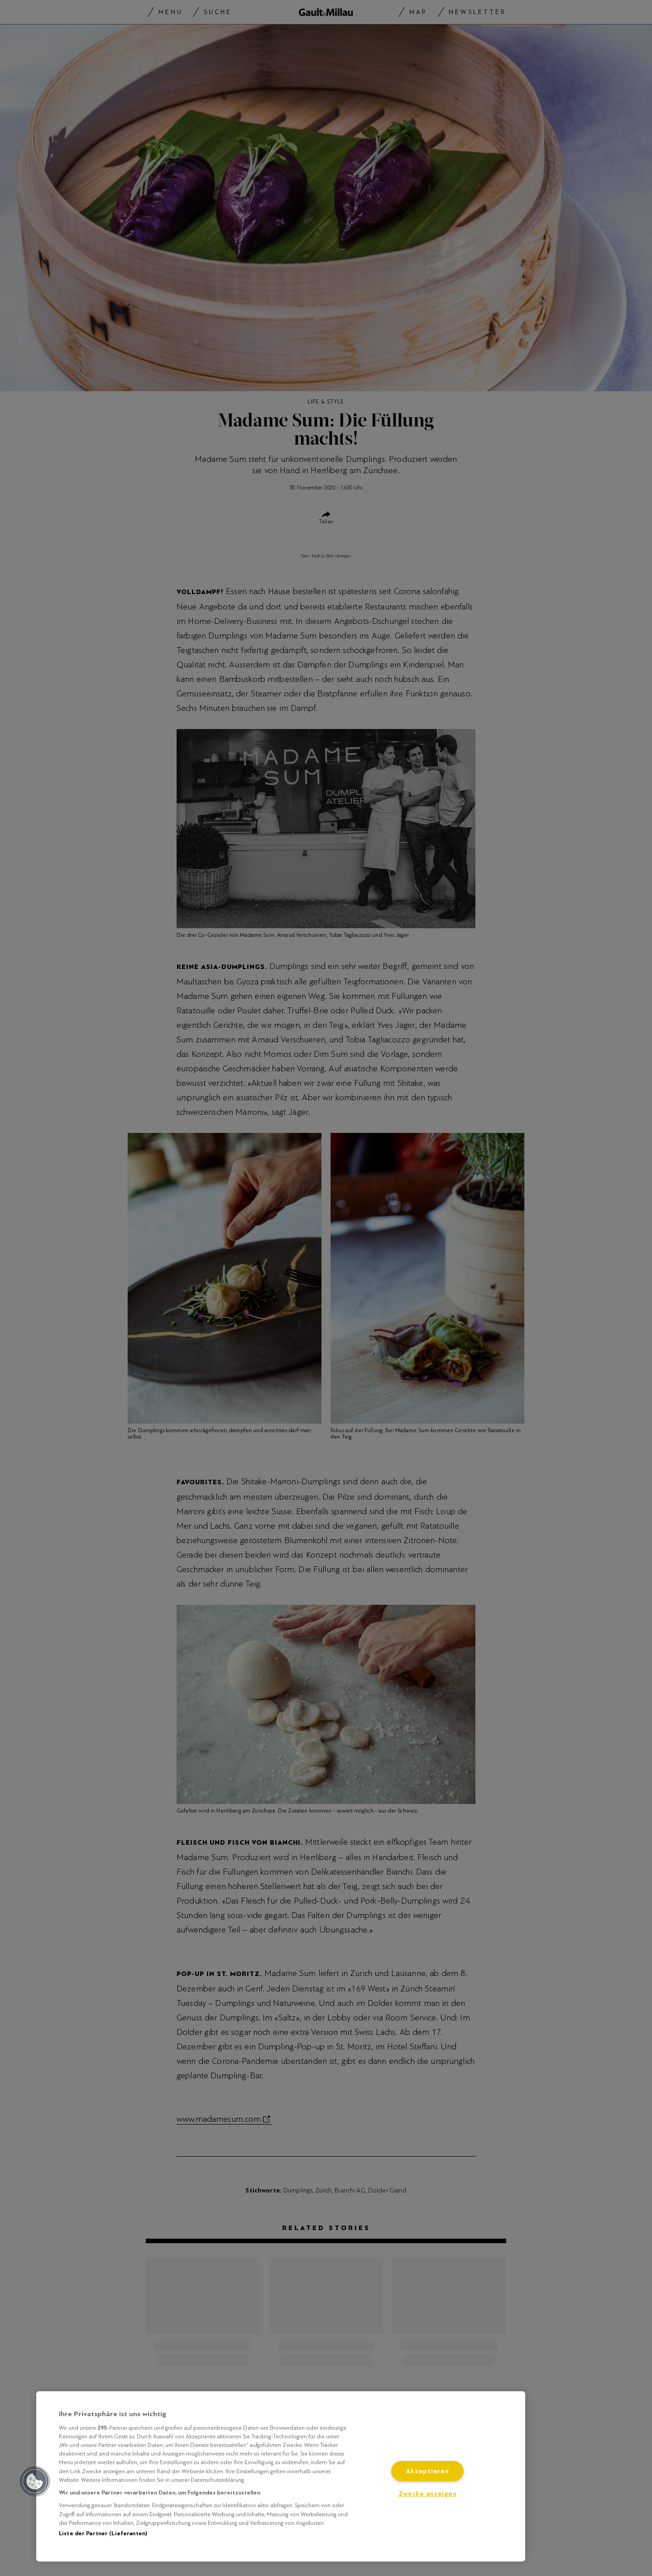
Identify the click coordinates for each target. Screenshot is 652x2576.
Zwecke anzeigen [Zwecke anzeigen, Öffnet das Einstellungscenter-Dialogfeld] (427, 2494)
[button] (34, 2481)
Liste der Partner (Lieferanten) (103, 2533)
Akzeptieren (427, 2471)
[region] (280, 2476)
